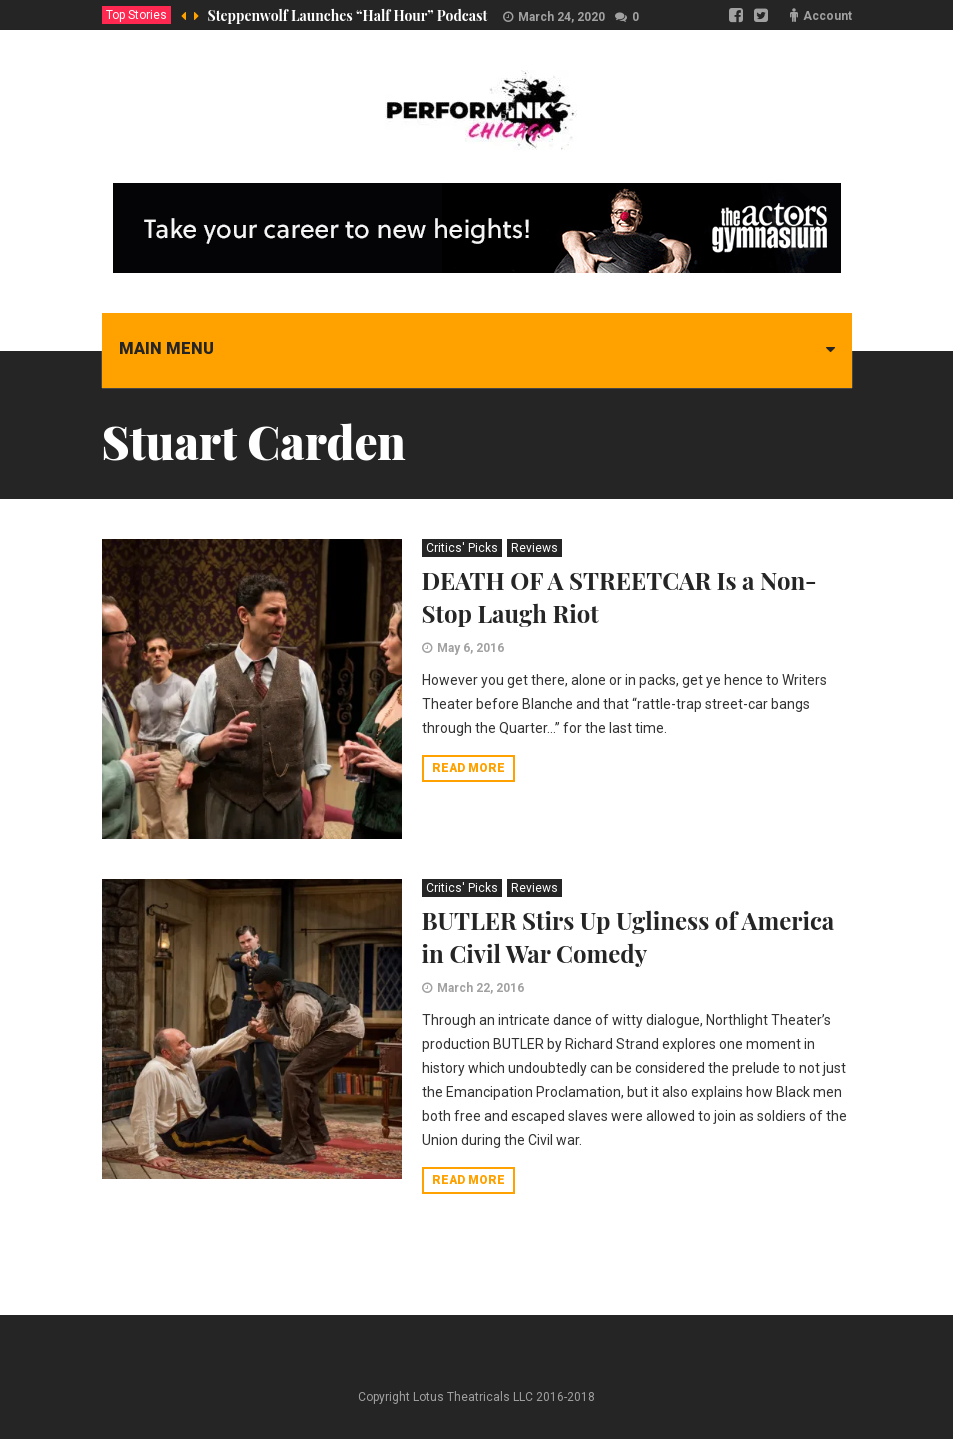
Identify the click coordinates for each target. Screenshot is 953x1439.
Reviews (534, 548)
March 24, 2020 (561, 17)
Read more (468, 768)
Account (827, 16)
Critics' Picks (462, 548)
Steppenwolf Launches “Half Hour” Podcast (348, 15)
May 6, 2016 (470, 648)
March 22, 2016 (480, 988)
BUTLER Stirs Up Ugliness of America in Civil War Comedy (628, 936)
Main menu (166, 348)
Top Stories (136, 15)
